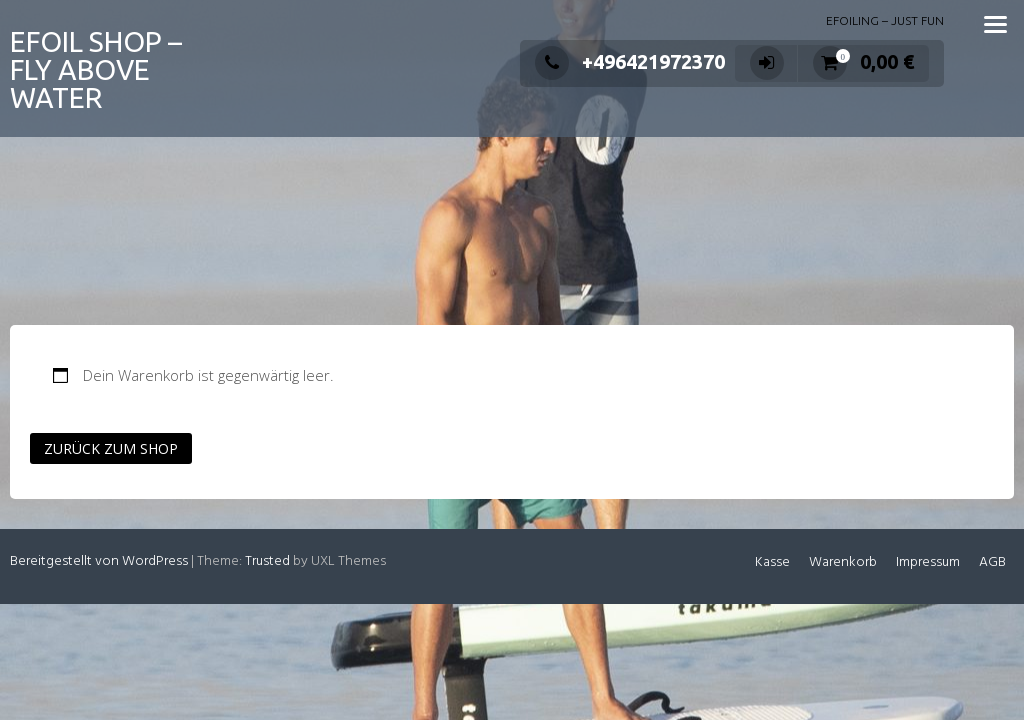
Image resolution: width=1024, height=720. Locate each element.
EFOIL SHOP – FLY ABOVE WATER (96, 69)
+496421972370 (630, 61)
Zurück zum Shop (111, 448)
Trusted (267, 561)
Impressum (928, 562)
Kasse (772, 562)
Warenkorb (843, 562)
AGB (992, 562)
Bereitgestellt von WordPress (99, 561)
